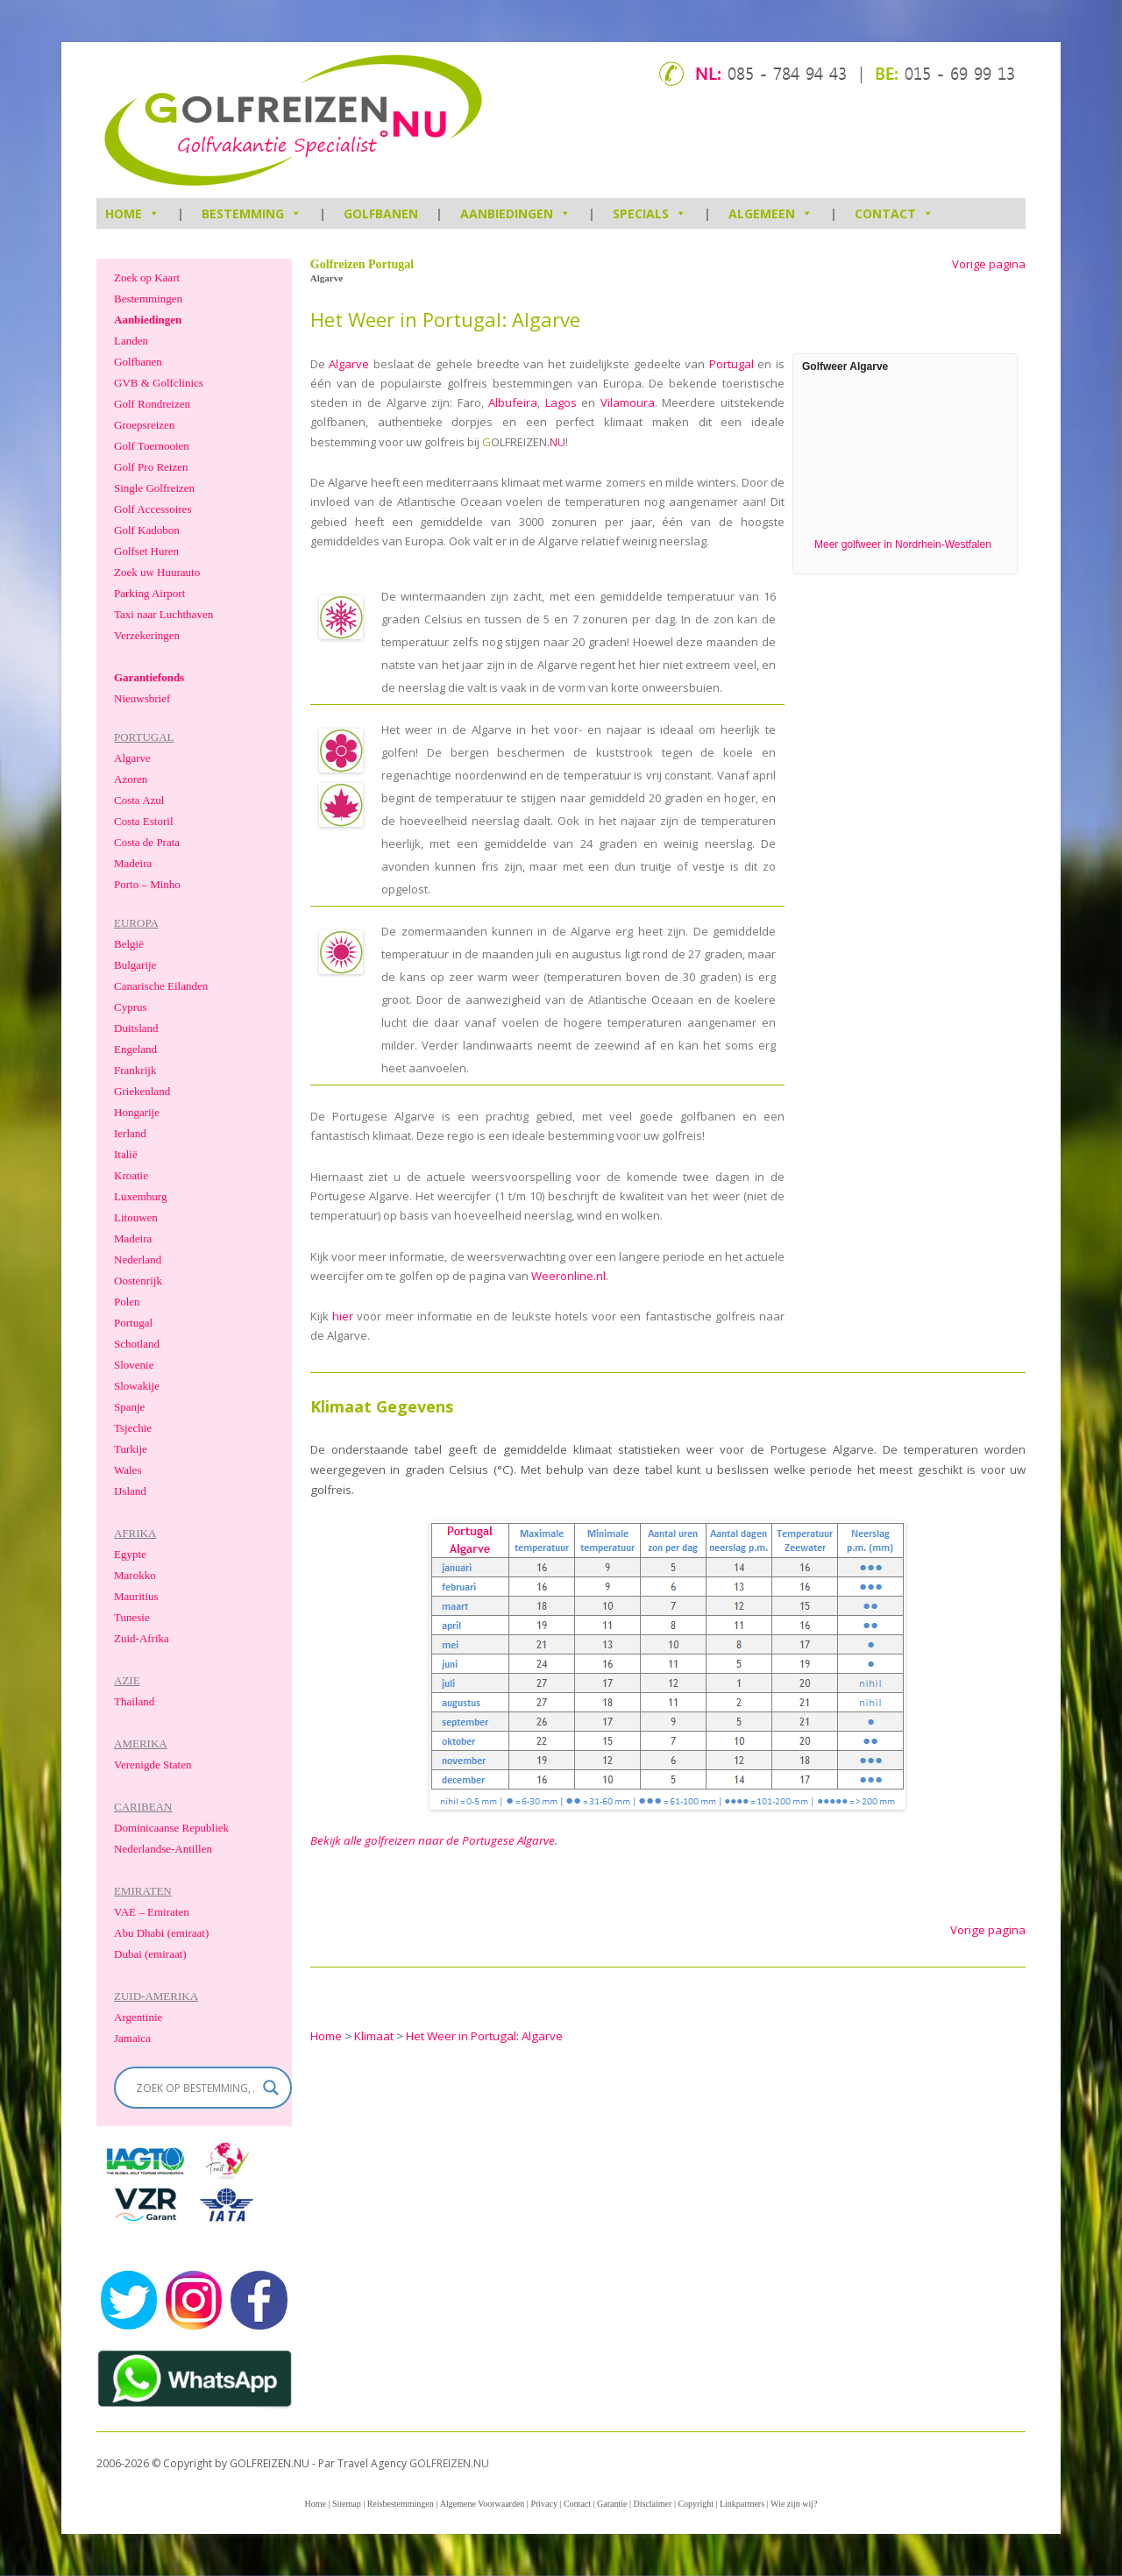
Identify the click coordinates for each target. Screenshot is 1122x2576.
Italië (126, 1154)
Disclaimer (653, 2503)
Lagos (561, 402)
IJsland (130, 1491)
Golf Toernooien (151, 445)
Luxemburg (140, 1196)
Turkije (130, 1448)
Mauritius (136, 1596)
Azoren (130, 779)
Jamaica (132, 2038)
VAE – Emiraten (151, 1911)
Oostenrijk (138, 1280)
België (129, 943)
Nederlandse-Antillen (163, 1848)
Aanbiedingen (515, 213)
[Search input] (195, 2087)
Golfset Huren (146, 551)
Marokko (135, 1575)
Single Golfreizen (154, 488)
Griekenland (142, 1091)
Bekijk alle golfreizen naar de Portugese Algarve (432, 1840)
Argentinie (138, 2017)
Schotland (137, 1343)
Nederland (137, 1259)
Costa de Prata (147, 842)
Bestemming (252, 213)
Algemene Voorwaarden (482, 2503)
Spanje (129, 1406)
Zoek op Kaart (147, 277)
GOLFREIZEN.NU (449, 2463)
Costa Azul (139, 800)
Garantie (612, 2503)
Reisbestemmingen (400, 2503)
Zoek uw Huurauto (157, 572)
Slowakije (137, 1385)
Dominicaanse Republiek (171, 1827)
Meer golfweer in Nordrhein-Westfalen (902, 544)
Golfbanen (381, 213)
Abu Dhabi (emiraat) (161, 1932)
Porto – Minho (147, 884)
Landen (131, 340)
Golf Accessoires (152, 509)
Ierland (130, 1133)
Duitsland (136, 1028)
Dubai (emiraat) (150, 1953)
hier (342, 1316)
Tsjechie (133, 1427)
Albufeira (512, 402)
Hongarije (137, 1112)
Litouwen (136, 1217)
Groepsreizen (144, 424)
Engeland (135, 1049)
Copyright (696, 2503)
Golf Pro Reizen (151, 466)
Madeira (133, 863)
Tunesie (132, 1617)
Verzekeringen (147, 635)
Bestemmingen (148, 298)
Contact (894, 213)
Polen (127, 1301)
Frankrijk (135, 1070)
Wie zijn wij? (793, 2503)
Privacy (543, 2503)
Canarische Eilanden (161, 986)
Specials (649, 213)
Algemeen (770, 213)
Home (314, 2503)
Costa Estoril (144, 821)
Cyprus (130, 1007)
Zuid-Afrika (141, 1638)
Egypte (130, 1554)
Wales (127, 1470)
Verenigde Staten (152, 1764)
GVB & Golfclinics (158, 382)
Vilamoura (627, 402)
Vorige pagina (989, 264)
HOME (132, 213)
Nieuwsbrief (142, 698)
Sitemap (346, 2503)
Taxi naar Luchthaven (163, 614)
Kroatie (131, 1175)
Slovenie (134, 1364)
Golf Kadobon (147, 530)
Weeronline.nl (568, 1276)
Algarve (349, 364)
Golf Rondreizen (152, 403)
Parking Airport (149, 593)
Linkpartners (742, 2503)
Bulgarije (135, 964)
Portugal (731, 364)
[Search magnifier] (271, 2087)
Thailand (134, 1701)
